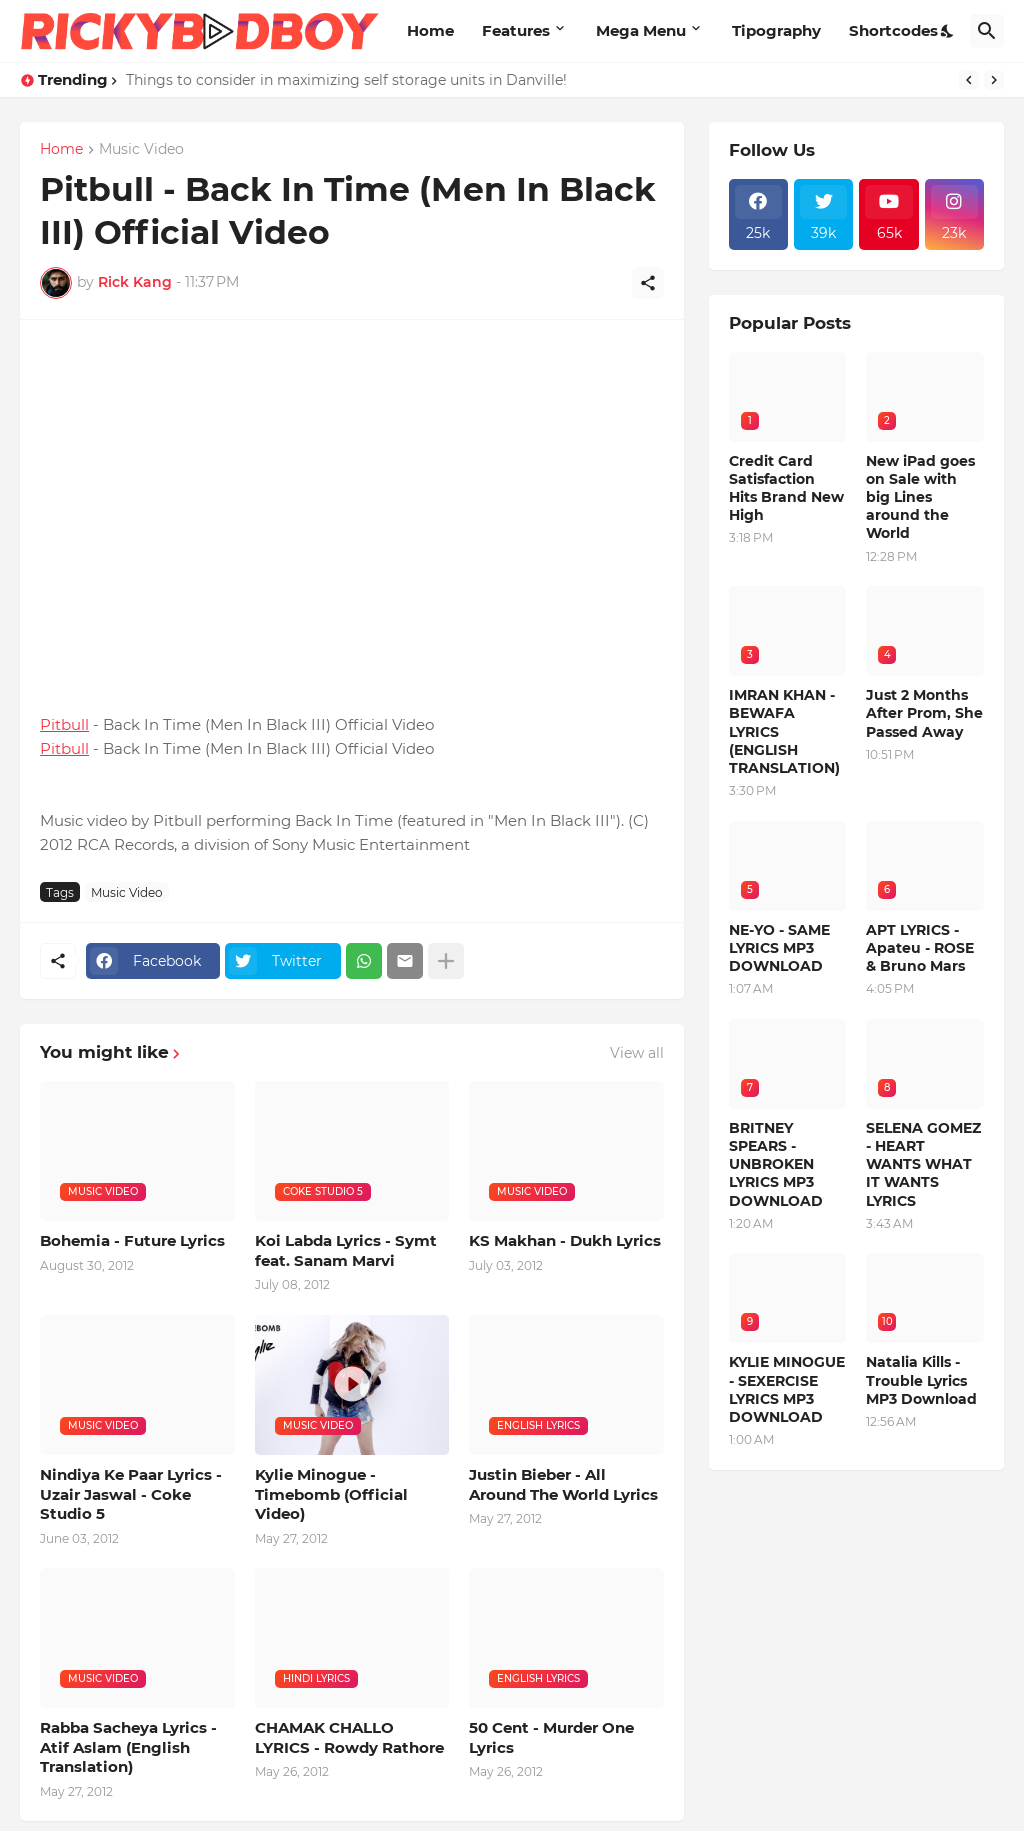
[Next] (994, 80)
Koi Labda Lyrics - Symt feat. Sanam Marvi (346, 1250)
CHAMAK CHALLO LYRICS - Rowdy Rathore (349, 1737)
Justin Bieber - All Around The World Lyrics (563, 1484)
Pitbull (64, 724)
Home (430, 30)
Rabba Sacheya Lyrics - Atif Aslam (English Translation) (128, 1747)
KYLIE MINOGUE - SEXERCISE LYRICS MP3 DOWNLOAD (787, 1389)
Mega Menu (641, 30)
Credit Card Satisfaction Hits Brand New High (786, 488)
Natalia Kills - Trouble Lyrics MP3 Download (921, 1380)
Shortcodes (893, 30)
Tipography (776, 30)
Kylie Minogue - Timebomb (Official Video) (331, 1494)
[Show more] (446, 961)
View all (637, 1053)
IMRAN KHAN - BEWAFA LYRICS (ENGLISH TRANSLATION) (784, 731)
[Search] (987, 31)
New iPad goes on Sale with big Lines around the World (920, 497)
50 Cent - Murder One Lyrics (551, 1737)
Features (516, 30)
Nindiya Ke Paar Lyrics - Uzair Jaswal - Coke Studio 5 (131, 1494)
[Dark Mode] (948, 31)
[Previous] (969, 80)
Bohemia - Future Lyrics (132, 1240)
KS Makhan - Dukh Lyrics (565, 1240)
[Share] (648, 283)
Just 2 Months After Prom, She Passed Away (924, 713)
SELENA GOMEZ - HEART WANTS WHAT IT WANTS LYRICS (923, 1164)
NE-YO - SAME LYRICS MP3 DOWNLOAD (779, 948)
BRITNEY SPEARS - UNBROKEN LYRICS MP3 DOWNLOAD (776, 1164)
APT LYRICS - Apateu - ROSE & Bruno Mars (920, 948)
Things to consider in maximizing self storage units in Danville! (346, 80)
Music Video (141, 150)
